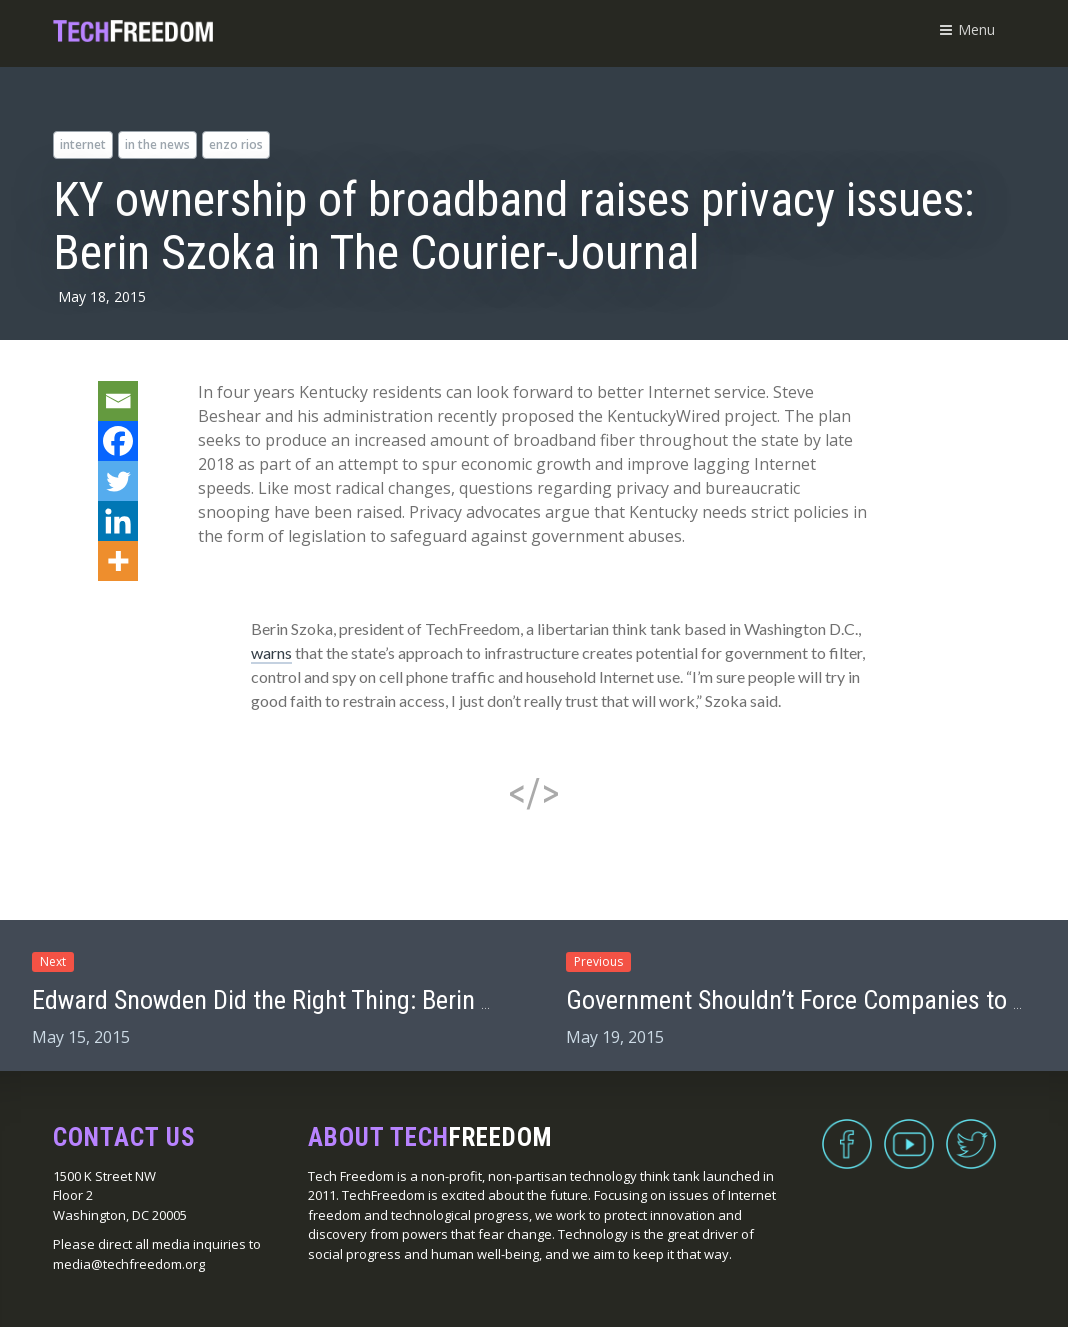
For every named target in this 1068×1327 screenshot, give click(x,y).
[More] (118, 561)
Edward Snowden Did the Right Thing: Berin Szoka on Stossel (344, 1000)
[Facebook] (118, 441)
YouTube (909, 1132)
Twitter (971, 1132)
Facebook (847, 1132)
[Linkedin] (118, 521)
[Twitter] (118, 481)
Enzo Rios (236, 144)
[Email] (118, 401)
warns (271, 652)
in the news (157, 144)
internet (83, 144)
